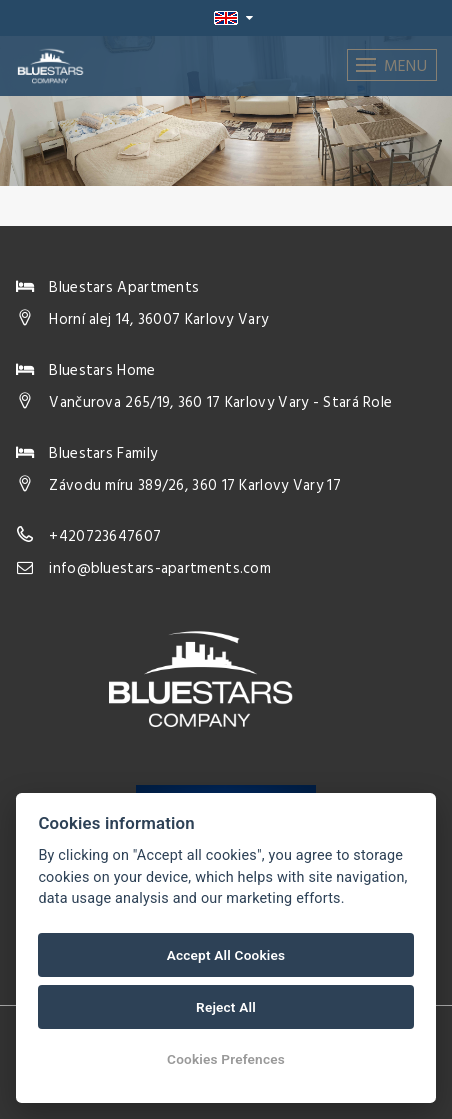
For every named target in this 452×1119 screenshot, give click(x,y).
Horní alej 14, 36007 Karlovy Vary (158, 320)
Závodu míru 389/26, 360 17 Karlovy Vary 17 (195, 486)
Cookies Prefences (226, 1059)
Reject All (226, 1007)
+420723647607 (105, 537)
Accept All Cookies (226, 955)
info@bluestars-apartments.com (160, 569)
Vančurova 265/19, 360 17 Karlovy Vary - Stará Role (220, 403)
